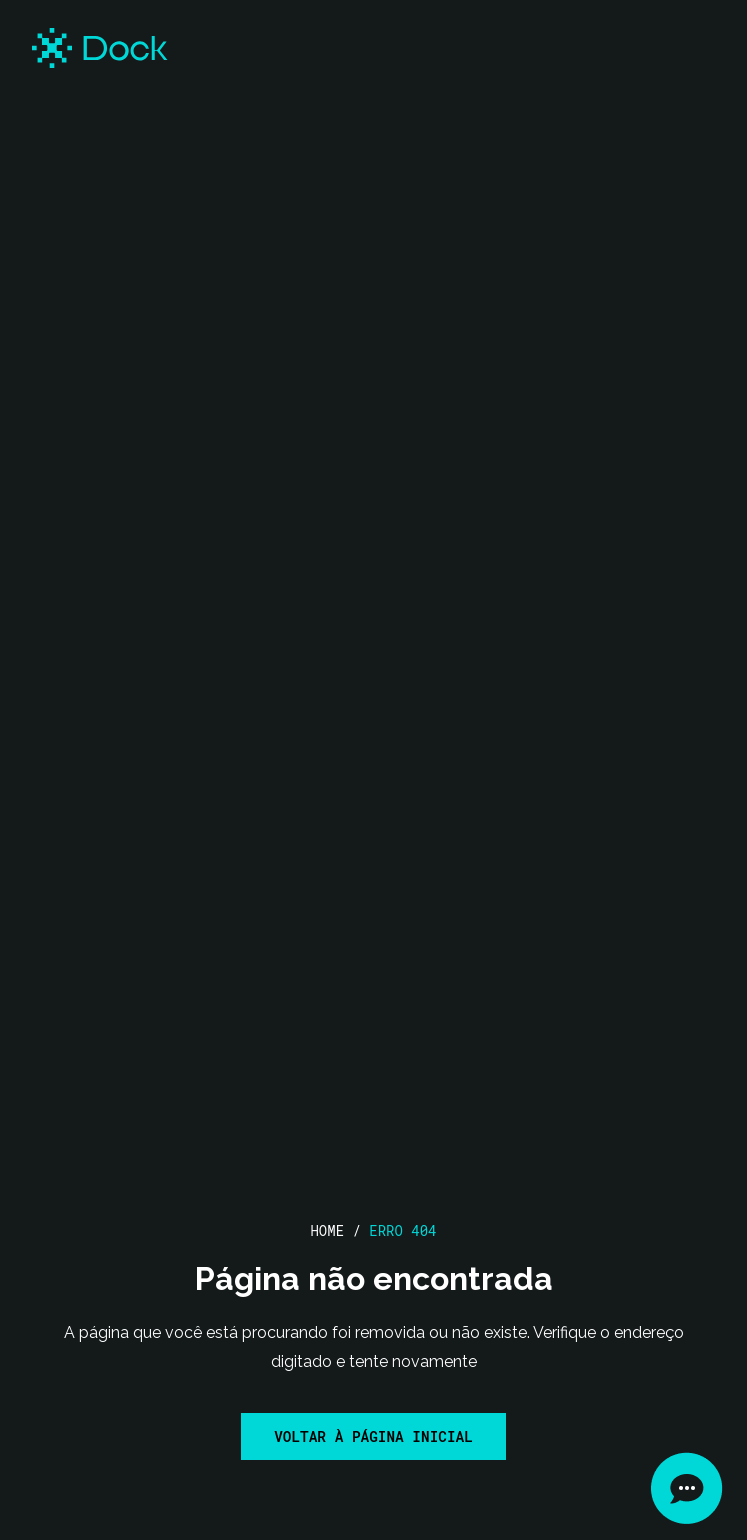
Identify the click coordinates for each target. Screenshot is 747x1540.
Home (327, 1230)
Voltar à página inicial (373, 1436)
